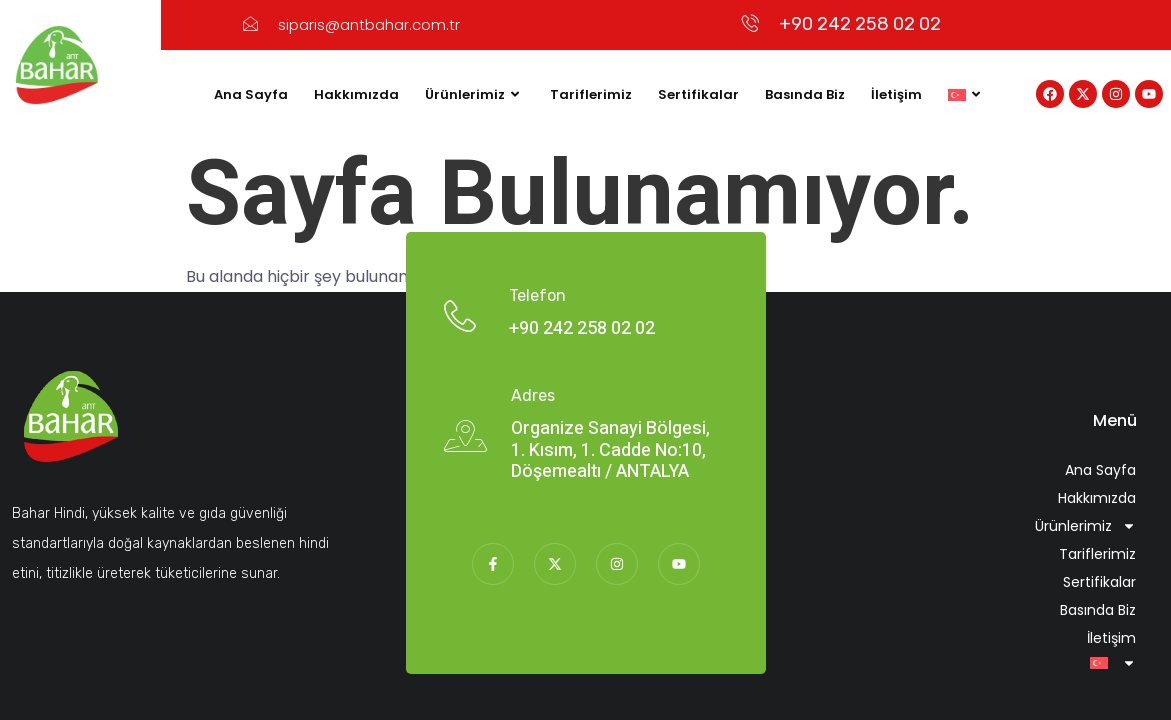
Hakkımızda (356, 94)
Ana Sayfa (251, 94)
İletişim (896, 94)
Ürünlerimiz (474, 95)
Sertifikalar (698, 94)
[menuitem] (966, 95)
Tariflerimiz (591, 94)
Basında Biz (805, 94)
